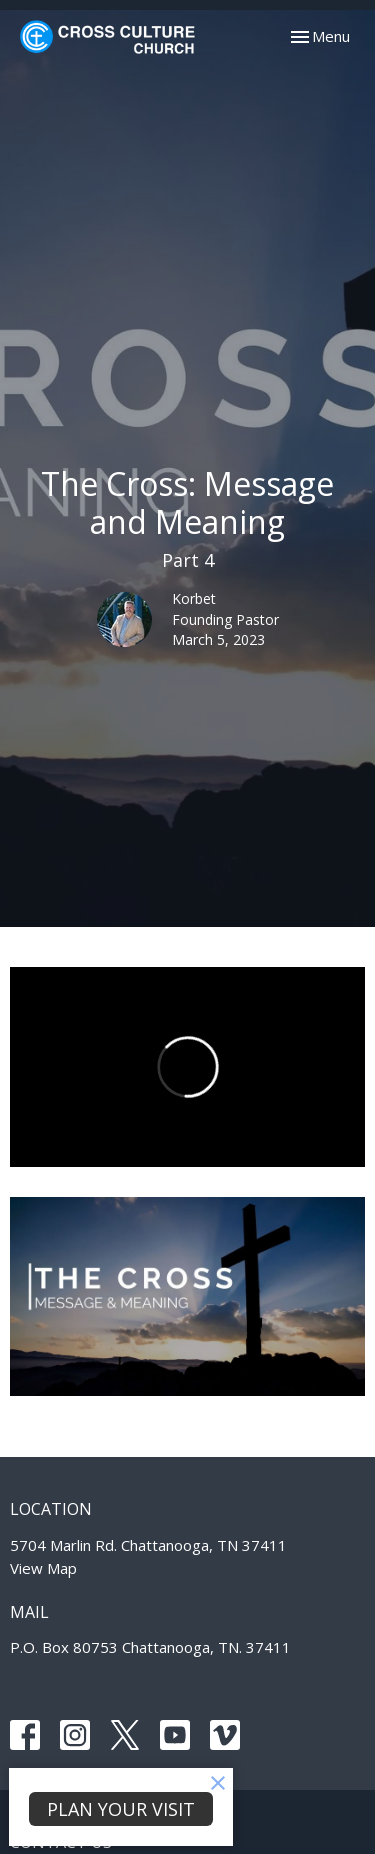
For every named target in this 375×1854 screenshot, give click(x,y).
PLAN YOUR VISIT (121, 1809)
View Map (43, 1568)
